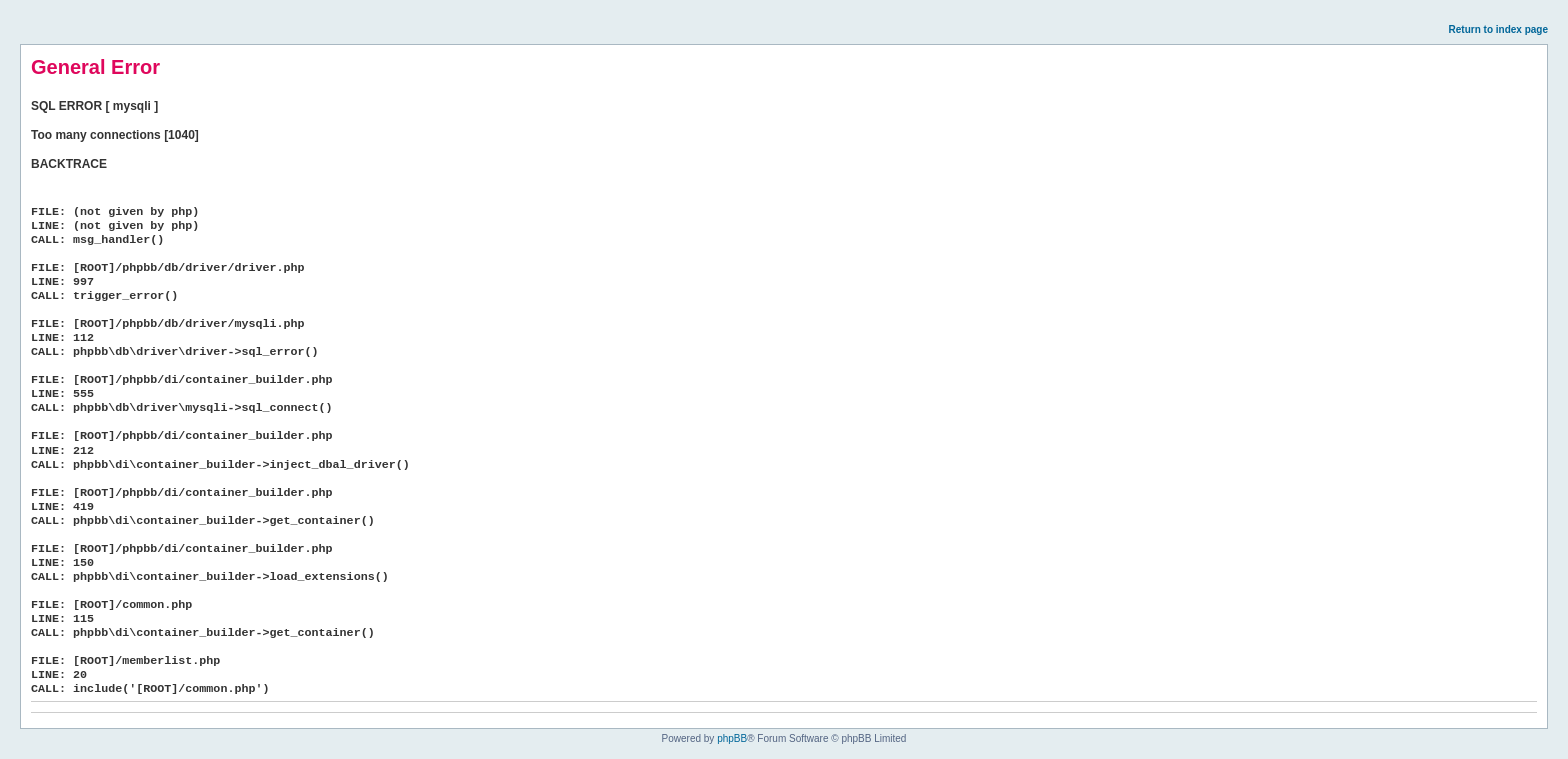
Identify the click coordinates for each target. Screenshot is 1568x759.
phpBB (732, 738)
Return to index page (1498, 29)
